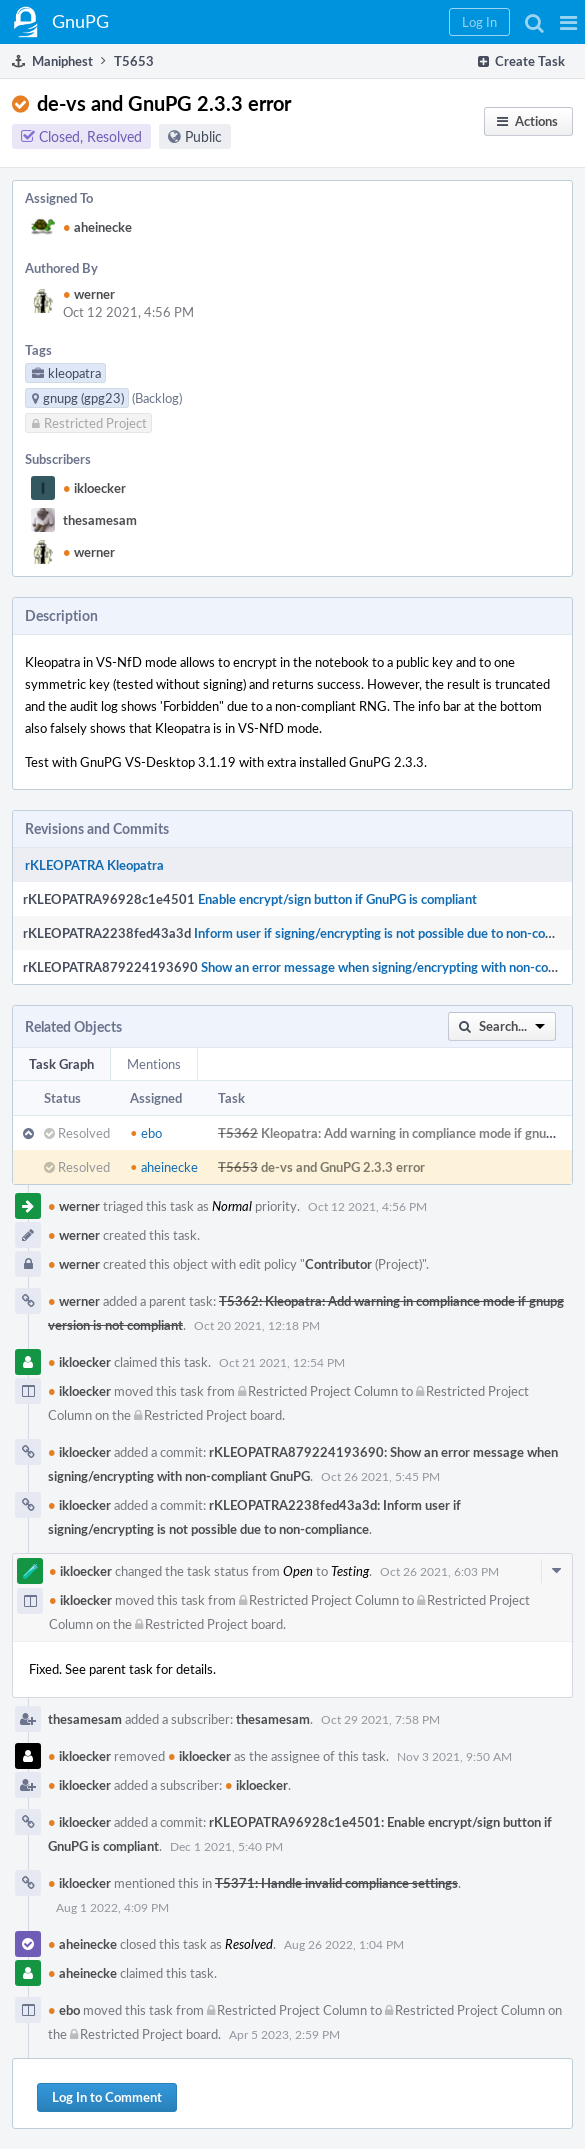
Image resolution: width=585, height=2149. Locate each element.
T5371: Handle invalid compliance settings (336, 1883)
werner (89, 294)
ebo (146, 1133)
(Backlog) (157, 398)
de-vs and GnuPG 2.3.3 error (343, 1167)
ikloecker (94, 488)
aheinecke (97, 227)
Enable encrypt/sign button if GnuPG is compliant (337, 899)
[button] (568, 22)
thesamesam (100, 520)
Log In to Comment (107, 2097)
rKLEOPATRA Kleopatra (94, 865)
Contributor (338, 1264)
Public (203, 136)
